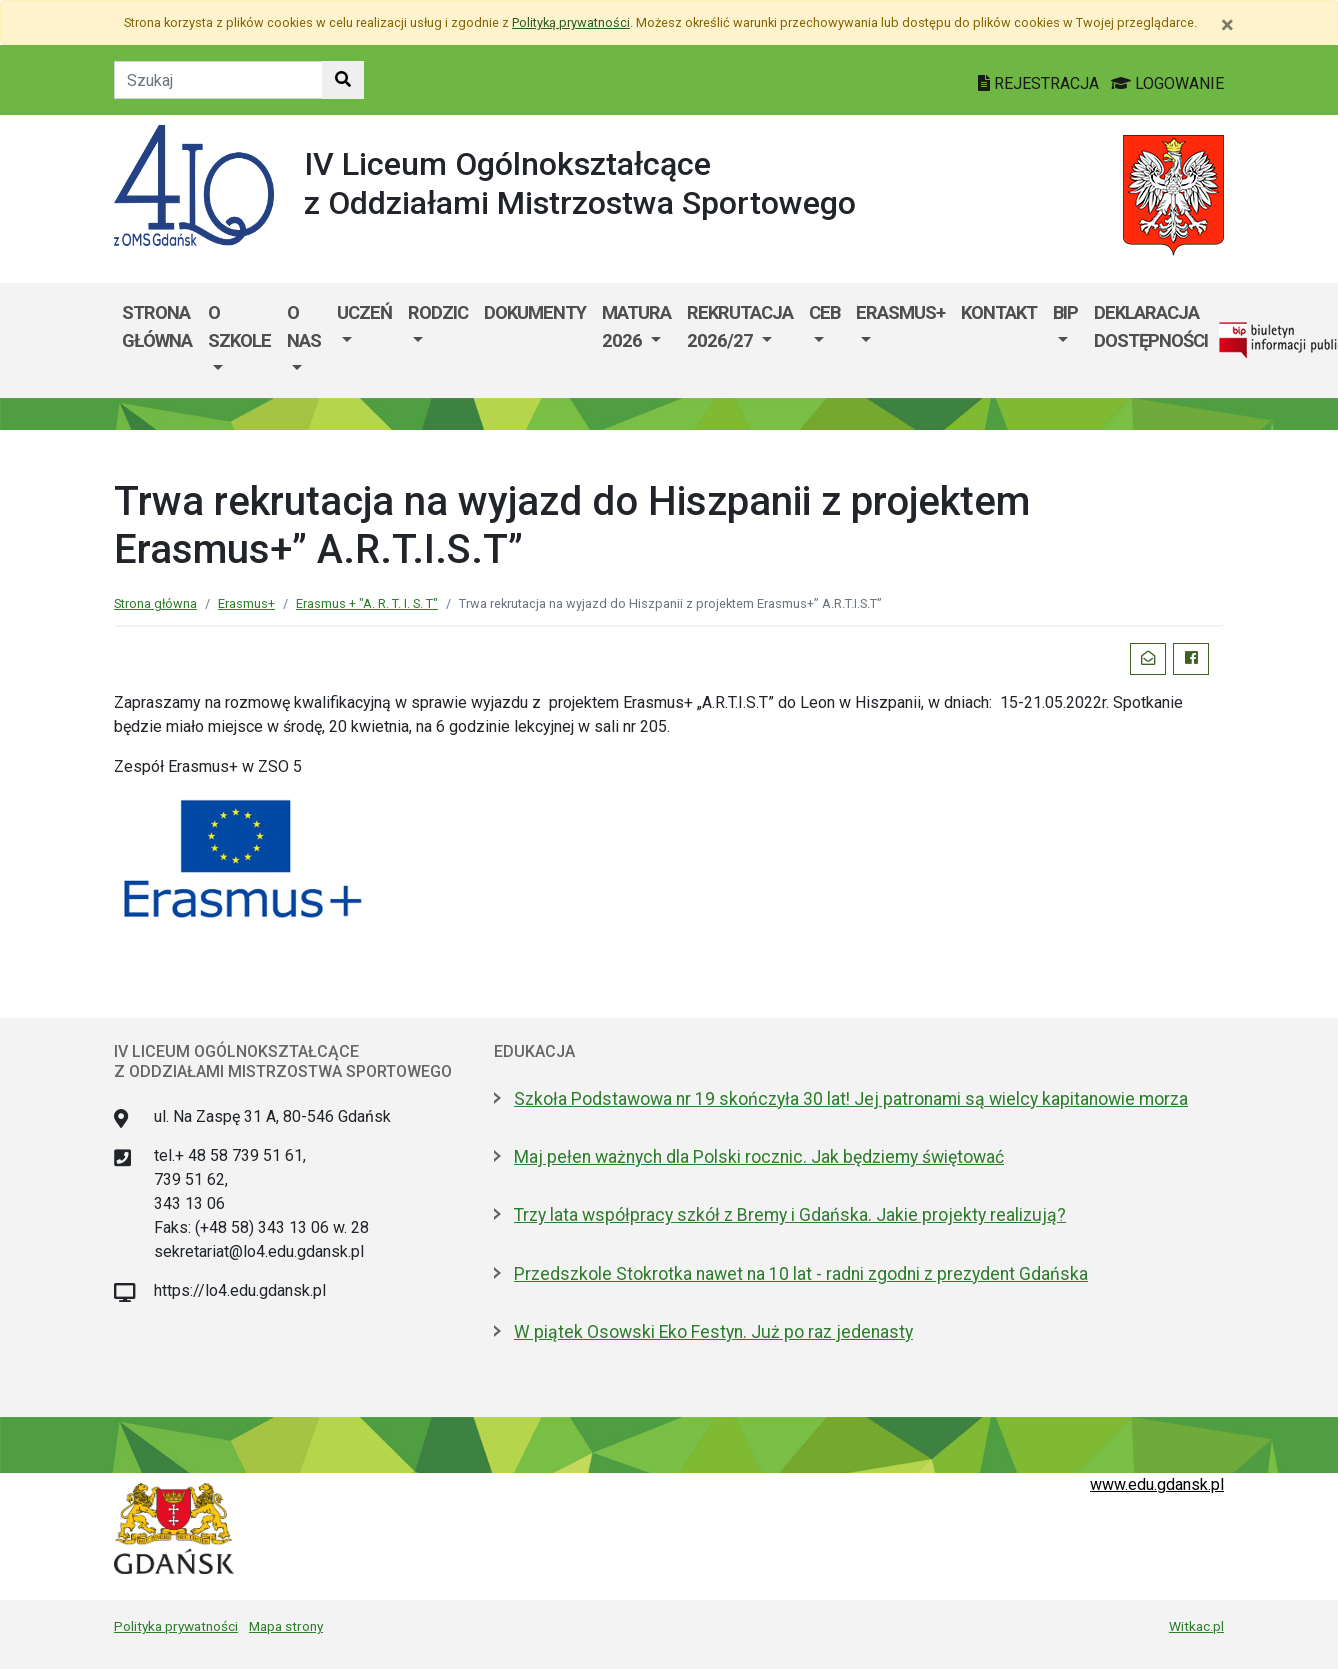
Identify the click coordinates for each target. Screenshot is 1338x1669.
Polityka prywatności (176, 1626)
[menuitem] (239, 340)
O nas (304, 326)
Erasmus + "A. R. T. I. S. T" (367, 603)
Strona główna (157, 326)
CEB (824, 312)
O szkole (239, 326)
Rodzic (438, 312)
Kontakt (999, 312)
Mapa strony (286, 1626)
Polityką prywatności (571, 22)
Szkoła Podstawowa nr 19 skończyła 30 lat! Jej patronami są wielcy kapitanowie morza (851, 1099)
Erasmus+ (900, 312)
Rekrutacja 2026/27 (740, 326)
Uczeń (364, 312)
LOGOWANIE (1167, 83)
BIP (1065, 312)
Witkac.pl (1196, 1626)
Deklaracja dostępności (1151, 326)
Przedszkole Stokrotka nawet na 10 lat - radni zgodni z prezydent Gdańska (801, 1274)
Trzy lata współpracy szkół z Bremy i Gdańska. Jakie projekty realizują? (790, 1215)
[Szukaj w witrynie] (343, 80)
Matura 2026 (636, 326)
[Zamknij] (1227, 25)
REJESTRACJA (1040, 83)
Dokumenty (535, 312)
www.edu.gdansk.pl (1157, 1484)
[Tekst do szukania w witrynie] (218, 80)
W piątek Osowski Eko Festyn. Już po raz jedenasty (713, 1332)
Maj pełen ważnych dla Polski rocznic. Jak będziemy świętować (759, 1157)
